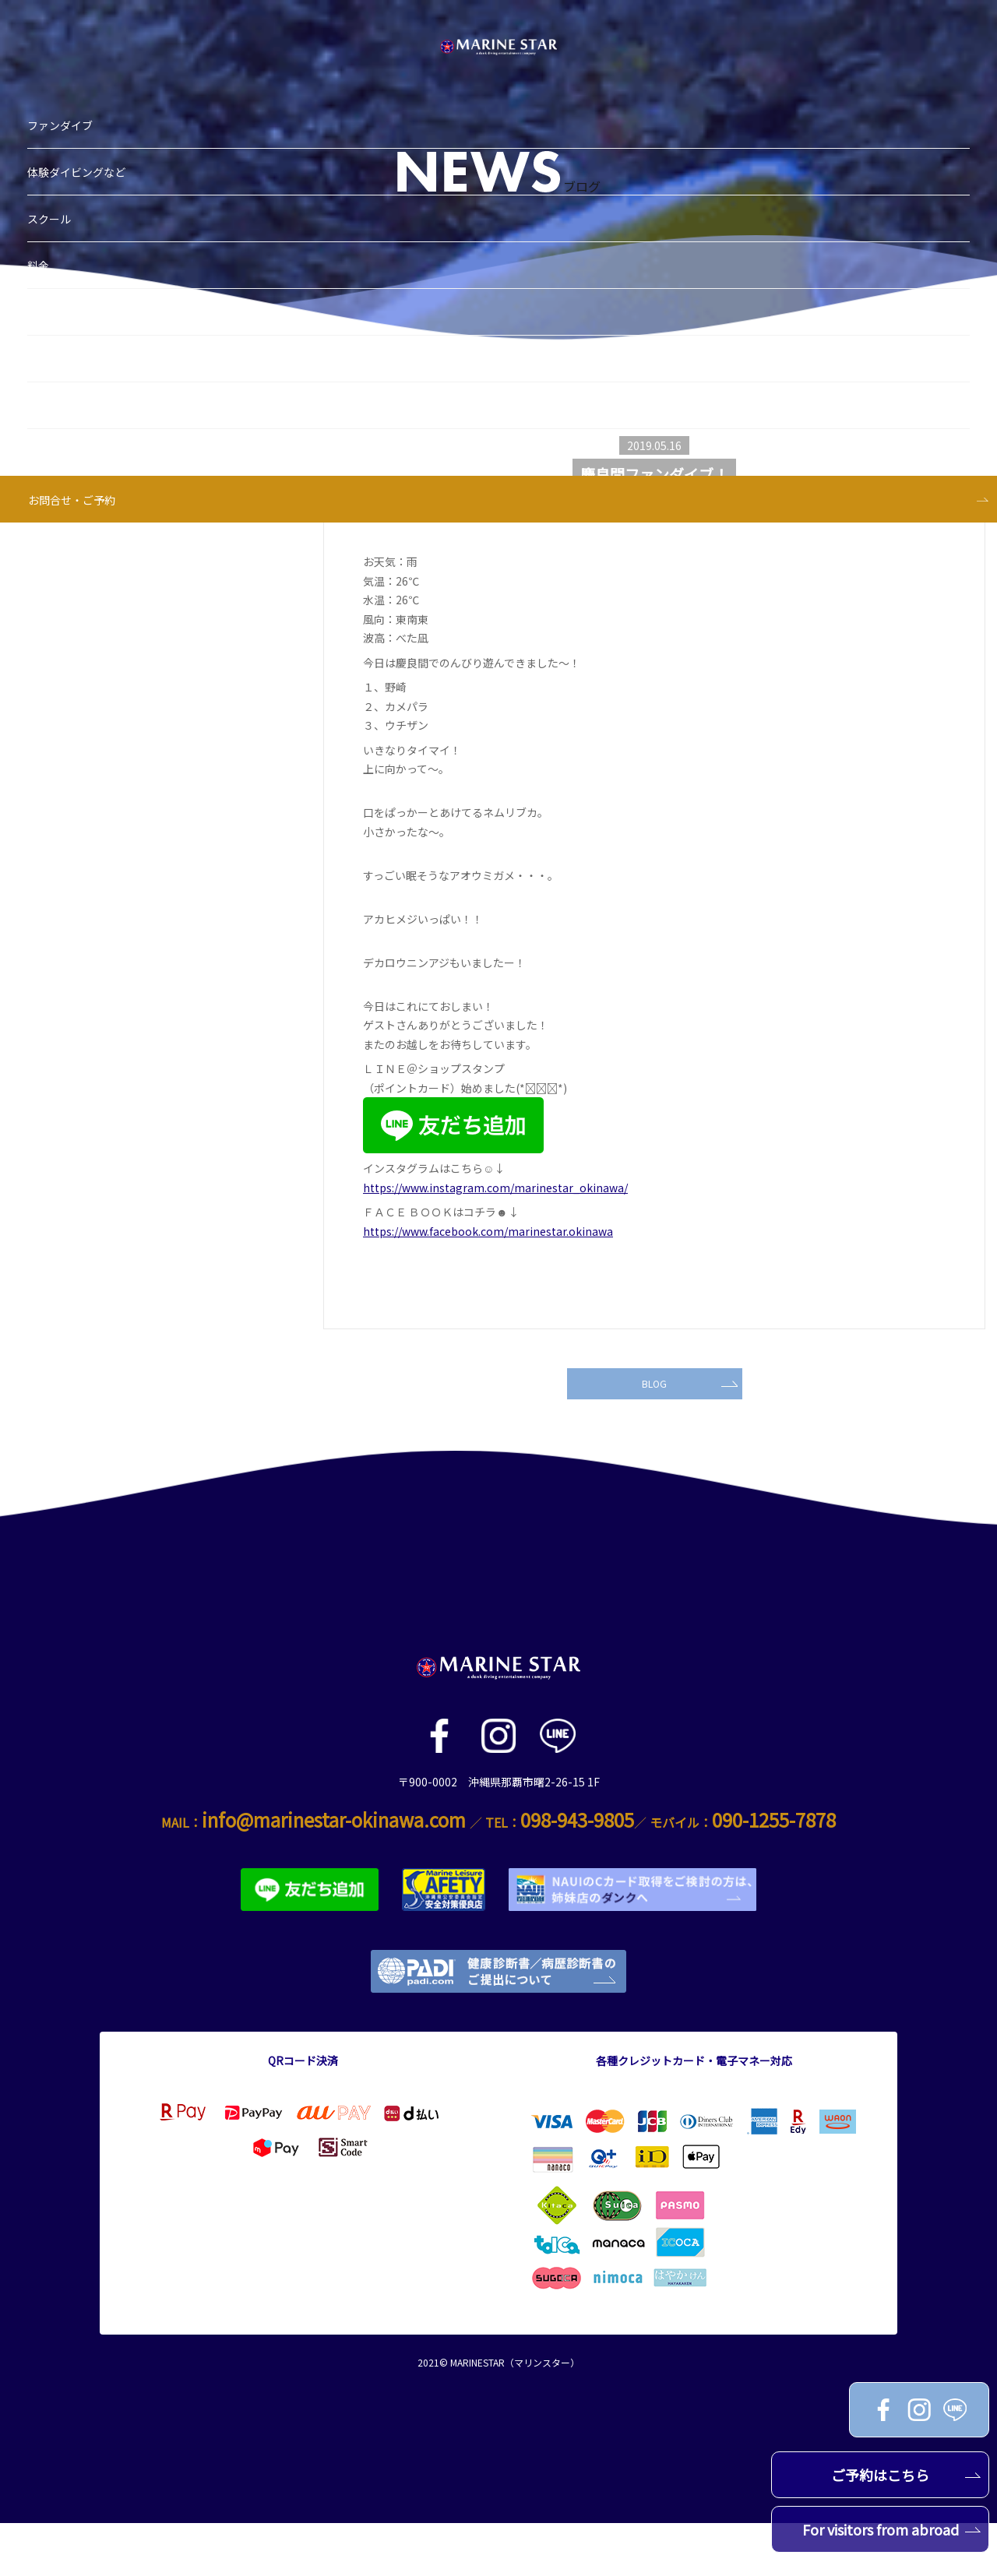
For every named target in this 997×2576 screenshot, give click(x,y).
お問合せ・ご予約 (79, 400)
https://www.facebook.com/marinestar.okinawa (488, 1231)
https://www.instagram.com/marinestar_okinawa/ (495, 1187)
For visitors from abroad (891, 2529)
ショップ (57, 259)
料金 (46, 166)
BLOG (687, 1430)
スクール (57, 119)
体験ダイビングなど (84, 72)
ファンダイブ (67, 25)
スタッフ (57, 306)
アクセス (56, 353)
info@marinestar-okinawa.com (334, 1872)
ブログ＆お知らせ (78, 212)
